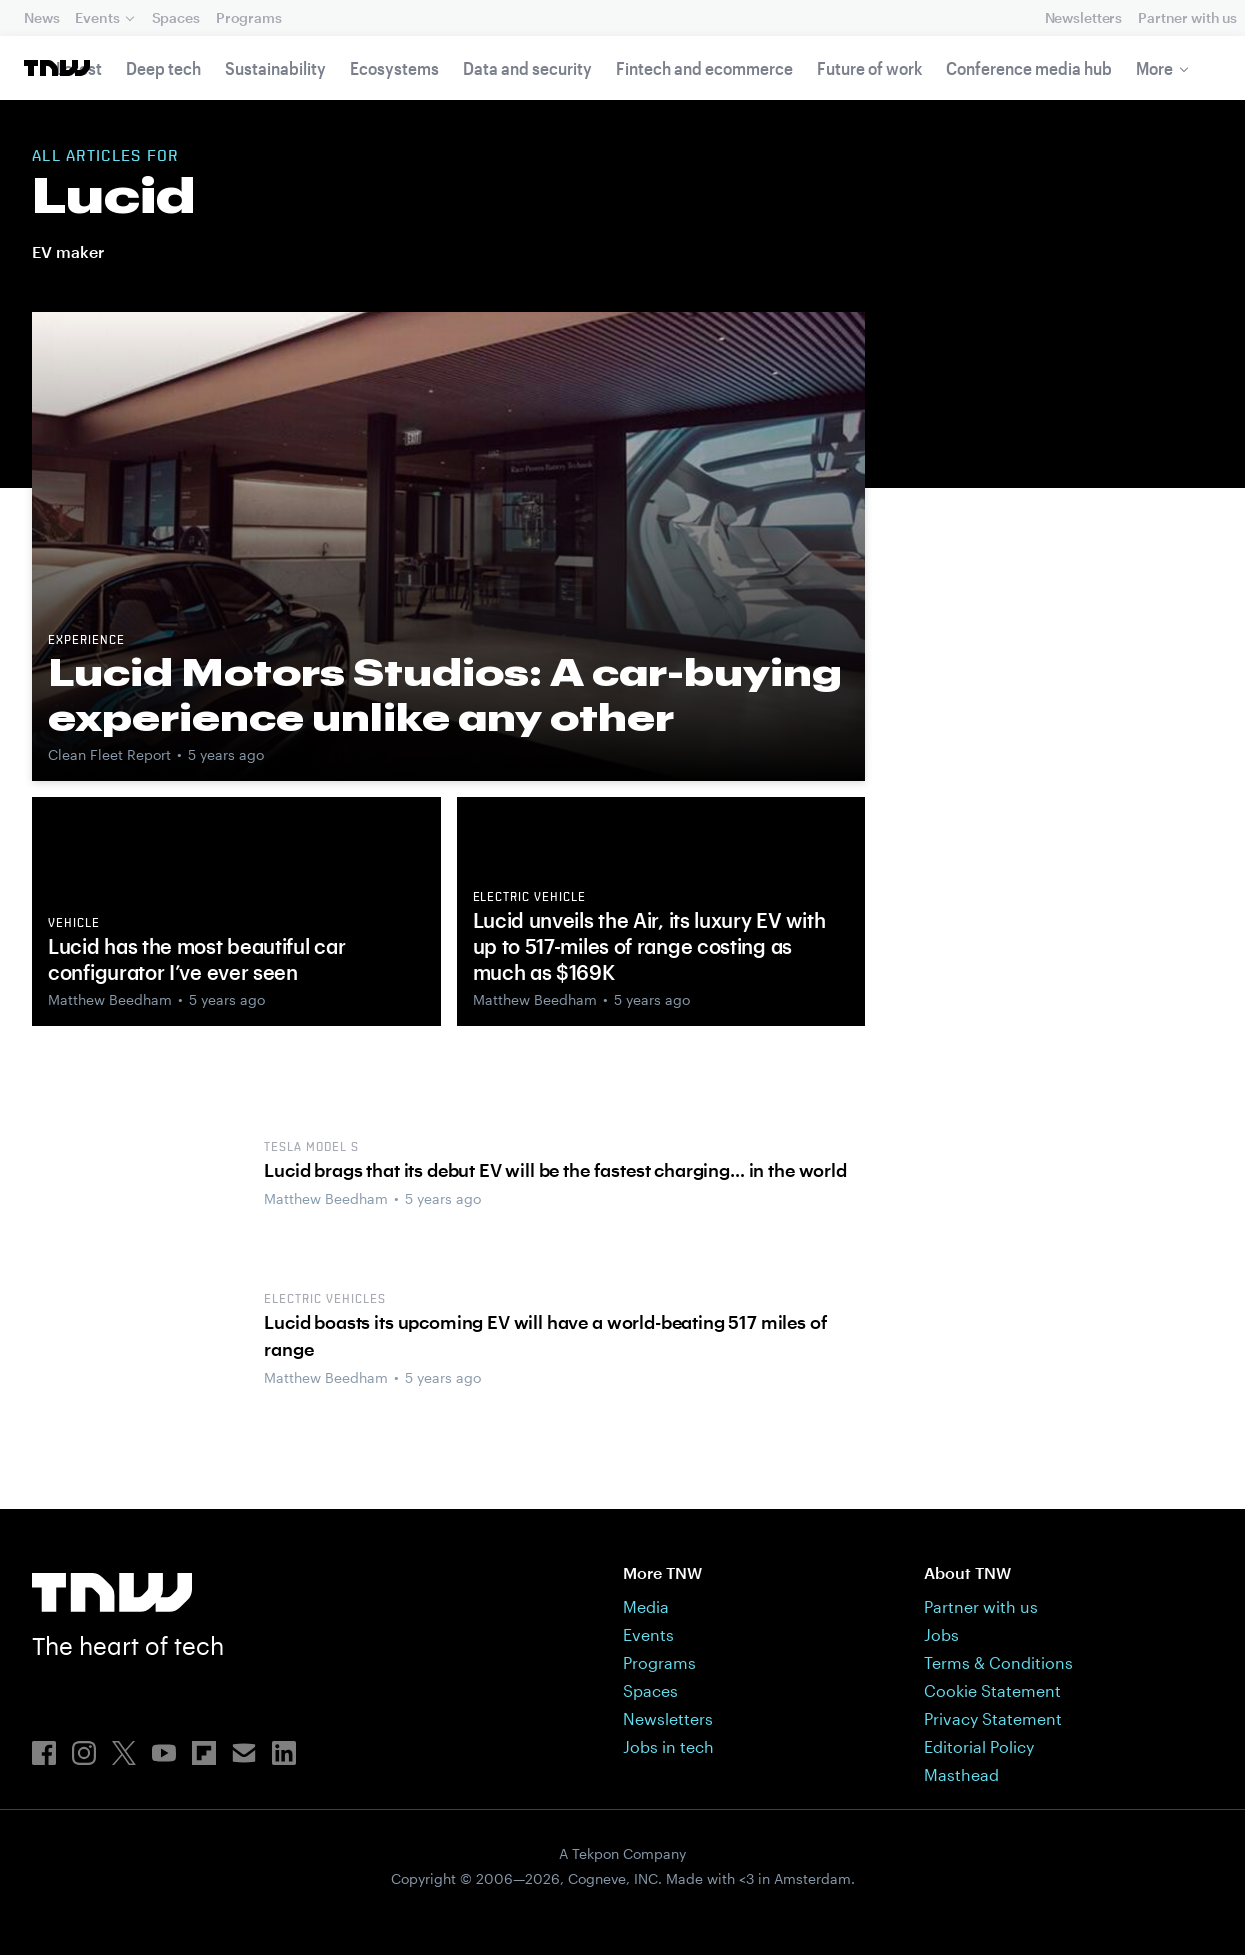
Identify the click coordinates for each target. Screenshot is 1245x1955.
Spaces (176, 17)
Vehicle (74, 924)
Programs (249, 17)
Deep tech (163, 68)
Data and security (527, 68)
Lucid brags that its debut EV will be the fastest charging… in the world (555, 1170)
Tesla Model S (311, 1148)
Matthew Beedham (110, 999)
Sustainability (275, 68)
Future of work (869, 68)
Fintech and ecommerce (704, 68)
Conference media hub (1029, 68)
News (41, 17)
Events (97, 17)
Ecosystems (394, 68)
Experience (86, 641)
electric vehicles (324, 1300)
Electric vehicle (529, 898)
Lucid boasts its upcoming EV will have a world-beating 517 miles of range (545, 1335)
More (1154, 68)
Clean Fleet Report (109, 754)
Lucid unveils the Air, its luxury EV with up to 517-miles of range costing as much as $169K (649, 946)
